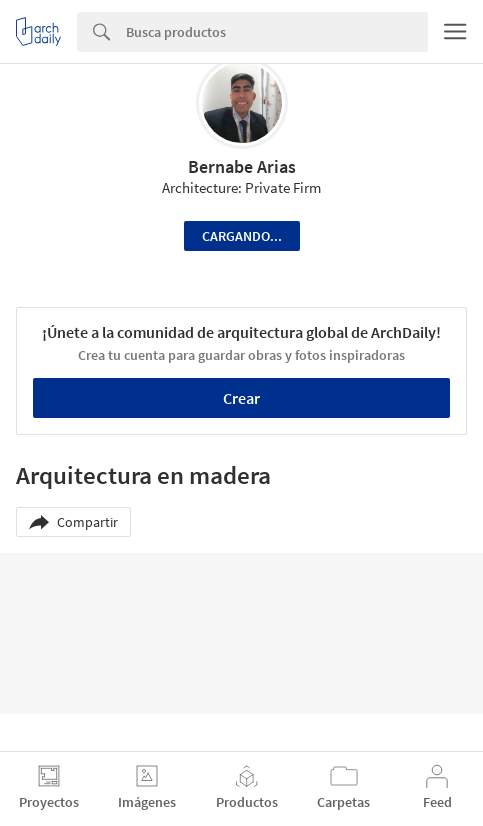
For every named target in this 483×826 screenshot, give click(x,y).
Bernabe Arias (242, 166)
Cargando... (242, 236)
